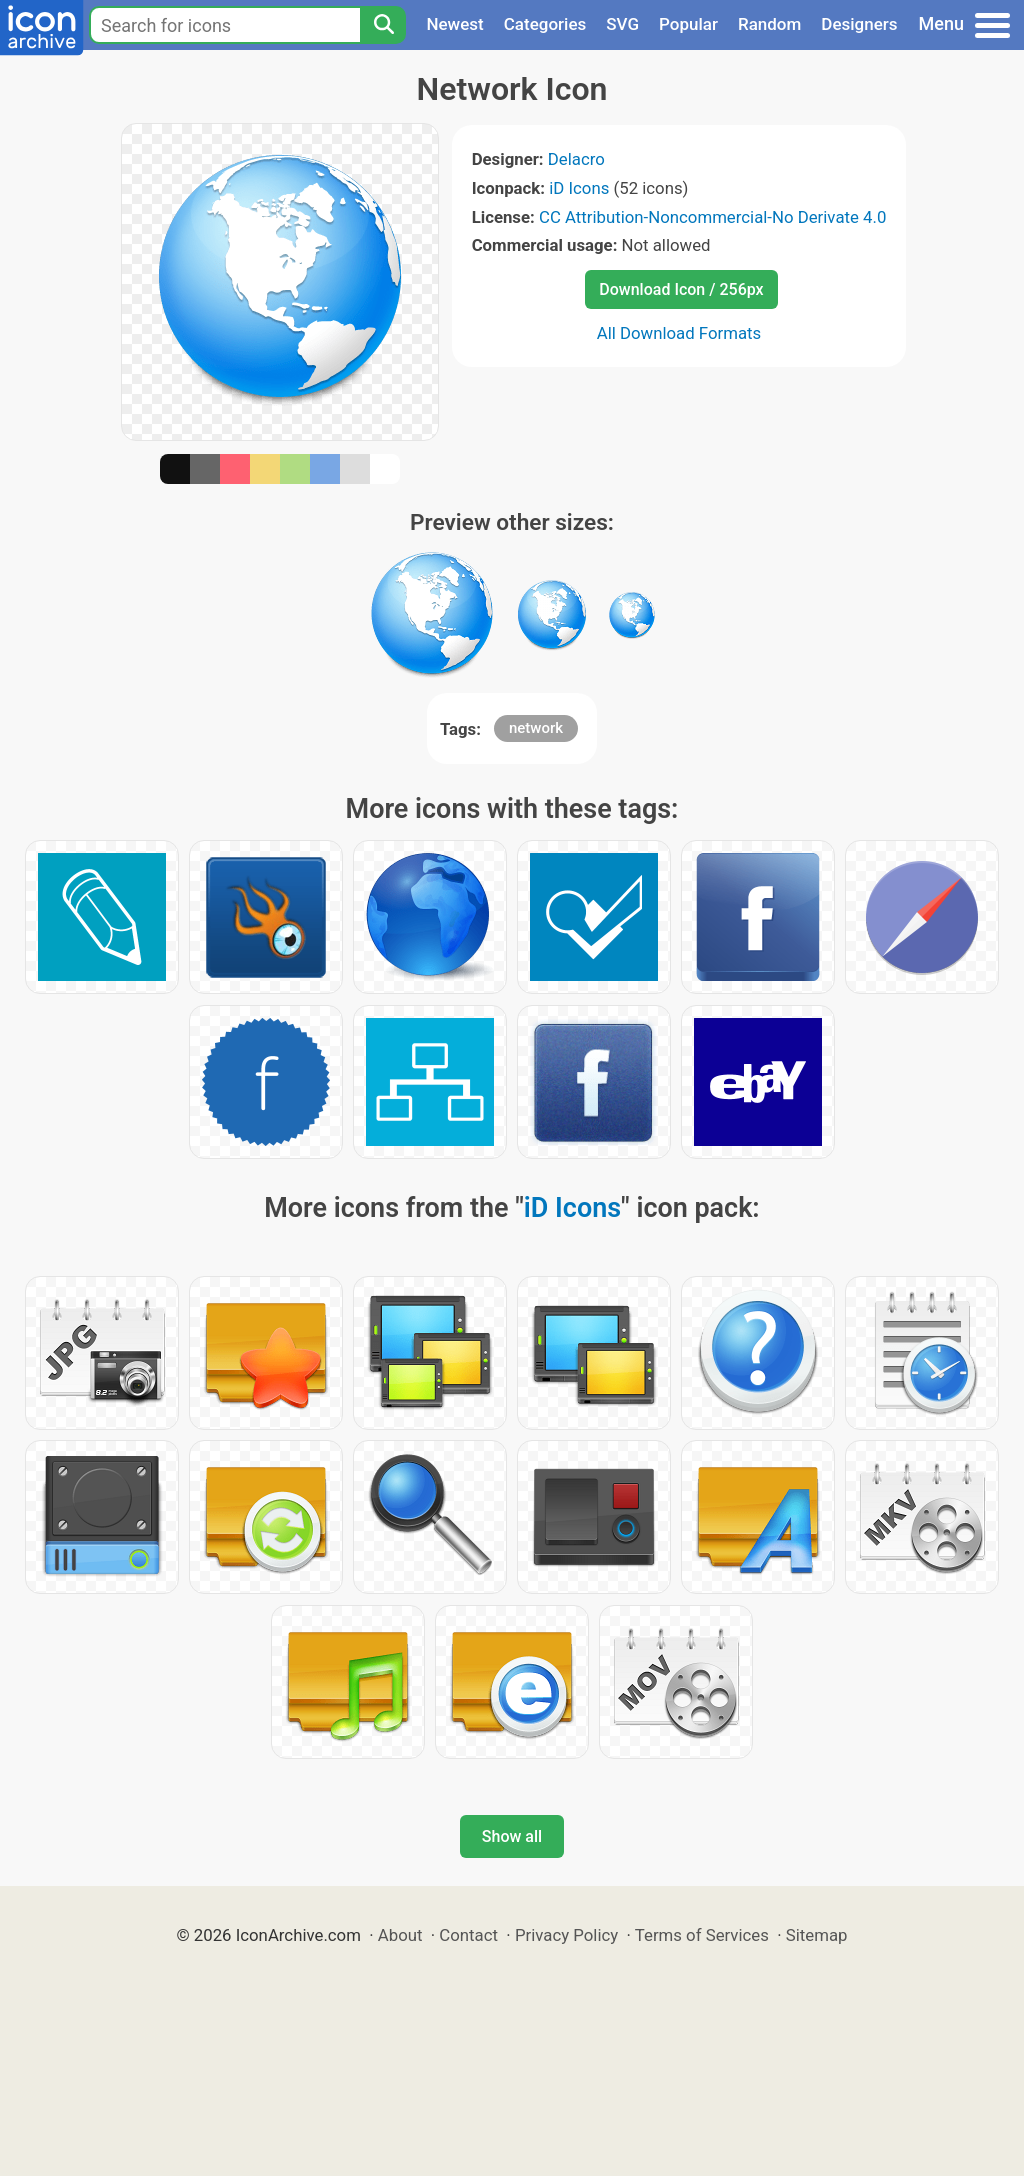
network (536, 728)
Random (769, 24)
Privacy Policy (566, 1935)
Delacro (576, 159)
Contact (468, 1935)
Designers (859, 24)
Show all (512, 1836)
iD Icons (579, 188)
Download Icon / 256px (681, 289)
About (400, 1935)
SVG (622, 24)
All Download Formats (679, 333)
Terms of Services (702, 1935)
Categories (545, 24)
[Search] (383, 25)
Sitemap (817, 1935)
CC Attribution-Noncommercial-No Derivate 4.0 (712, 217)
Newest (454, 24)
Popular (688, 24)
